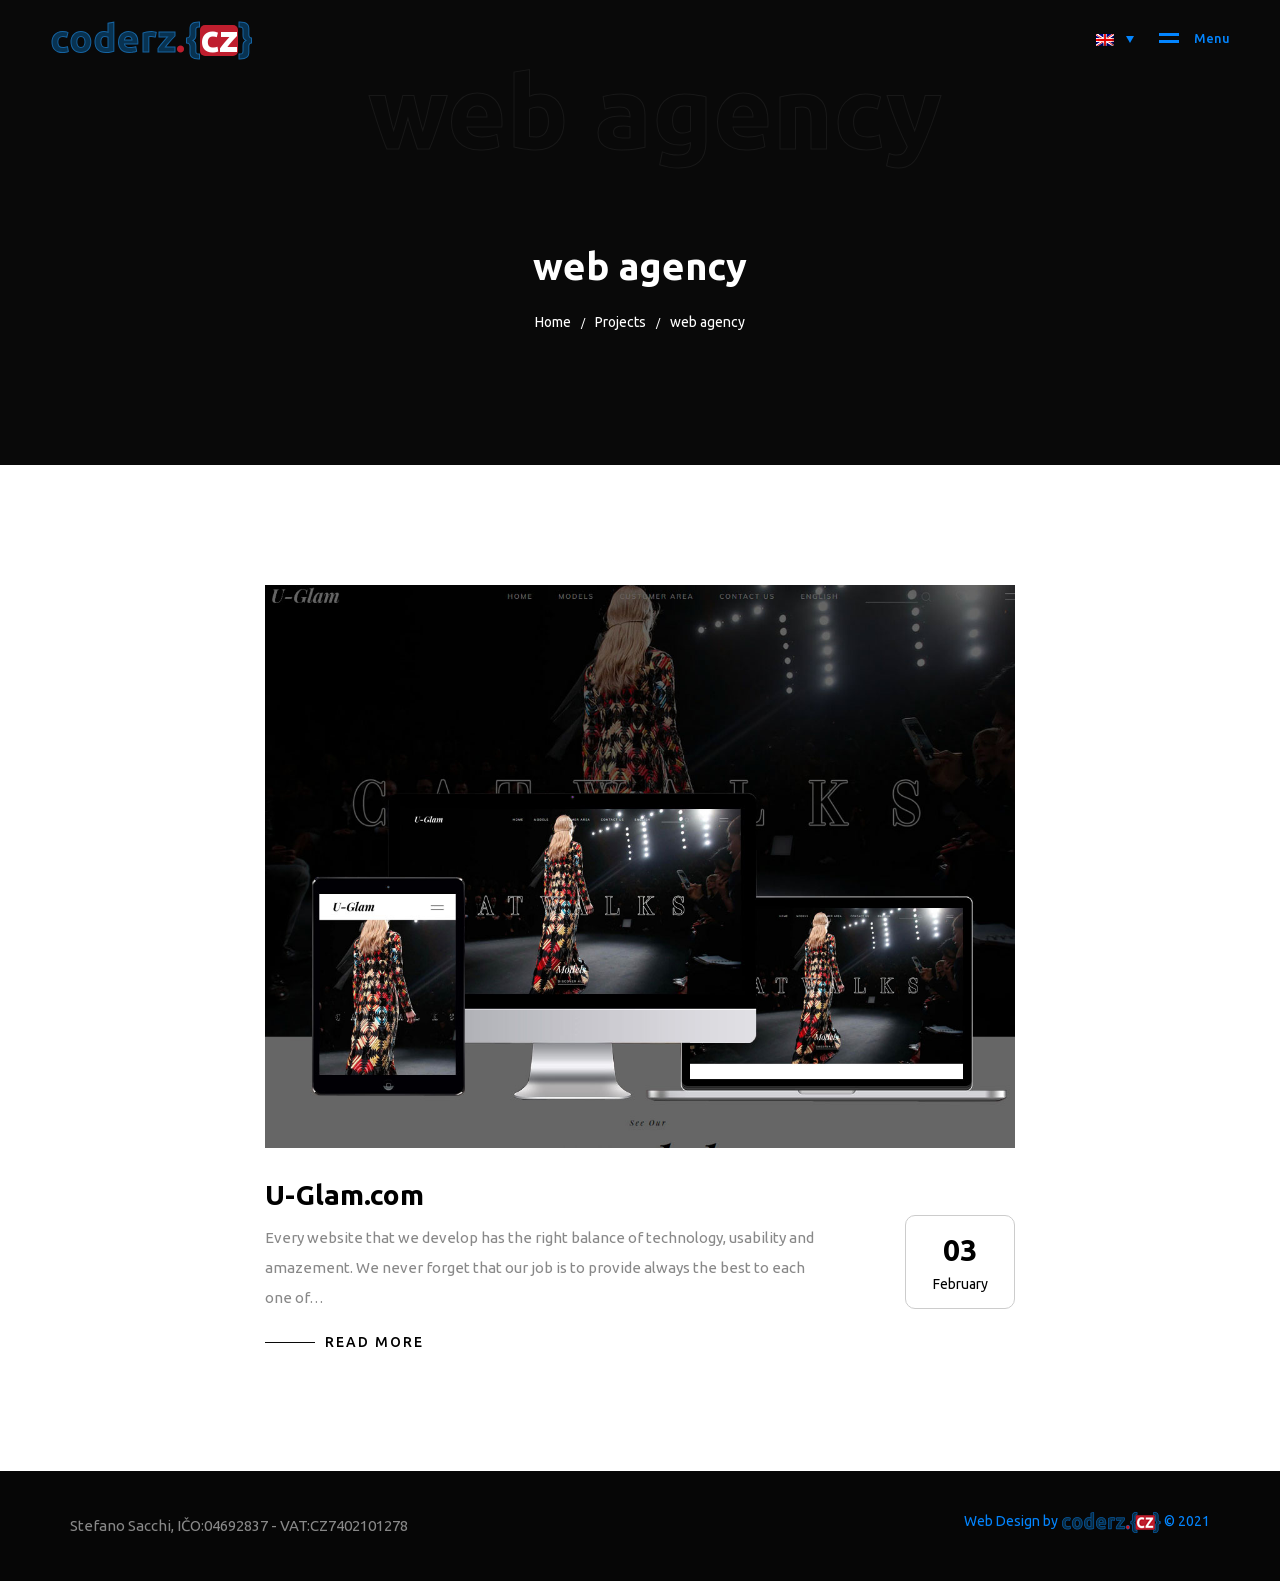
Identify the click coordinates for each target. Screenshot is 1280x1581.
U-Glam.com (344, 1194)
